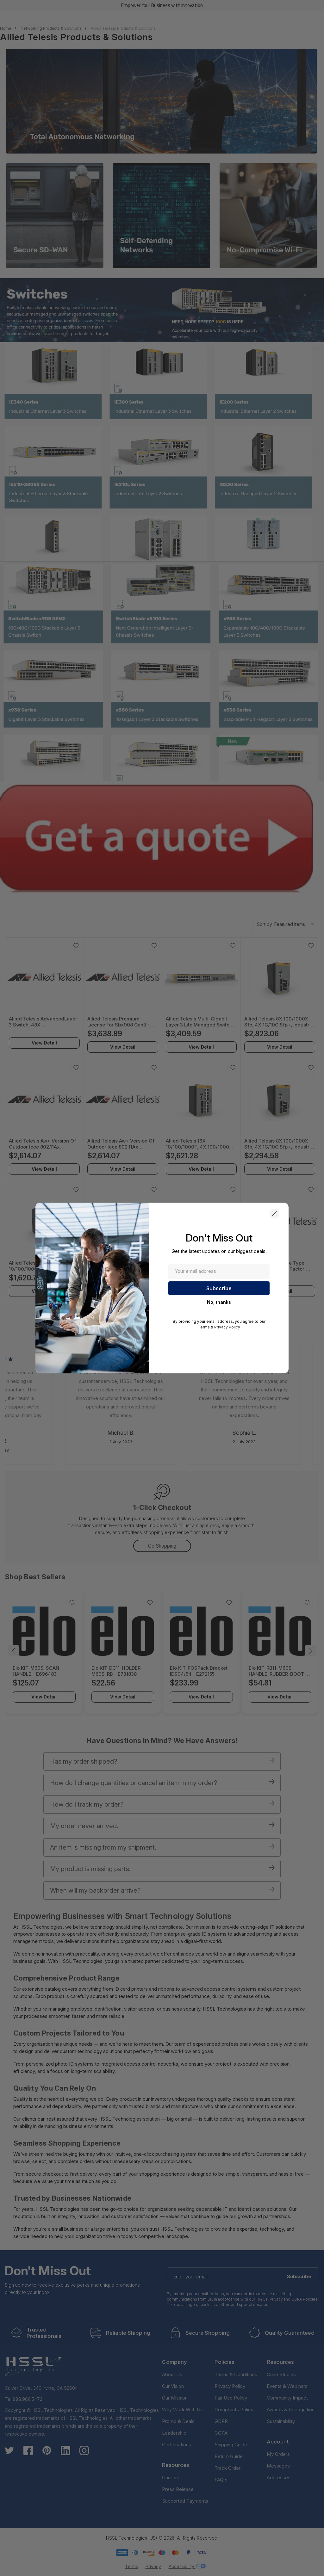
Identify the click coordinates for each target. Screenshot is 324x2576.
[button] (274, 1213)
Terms (204, 1327)
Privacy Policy (227, 1327)
